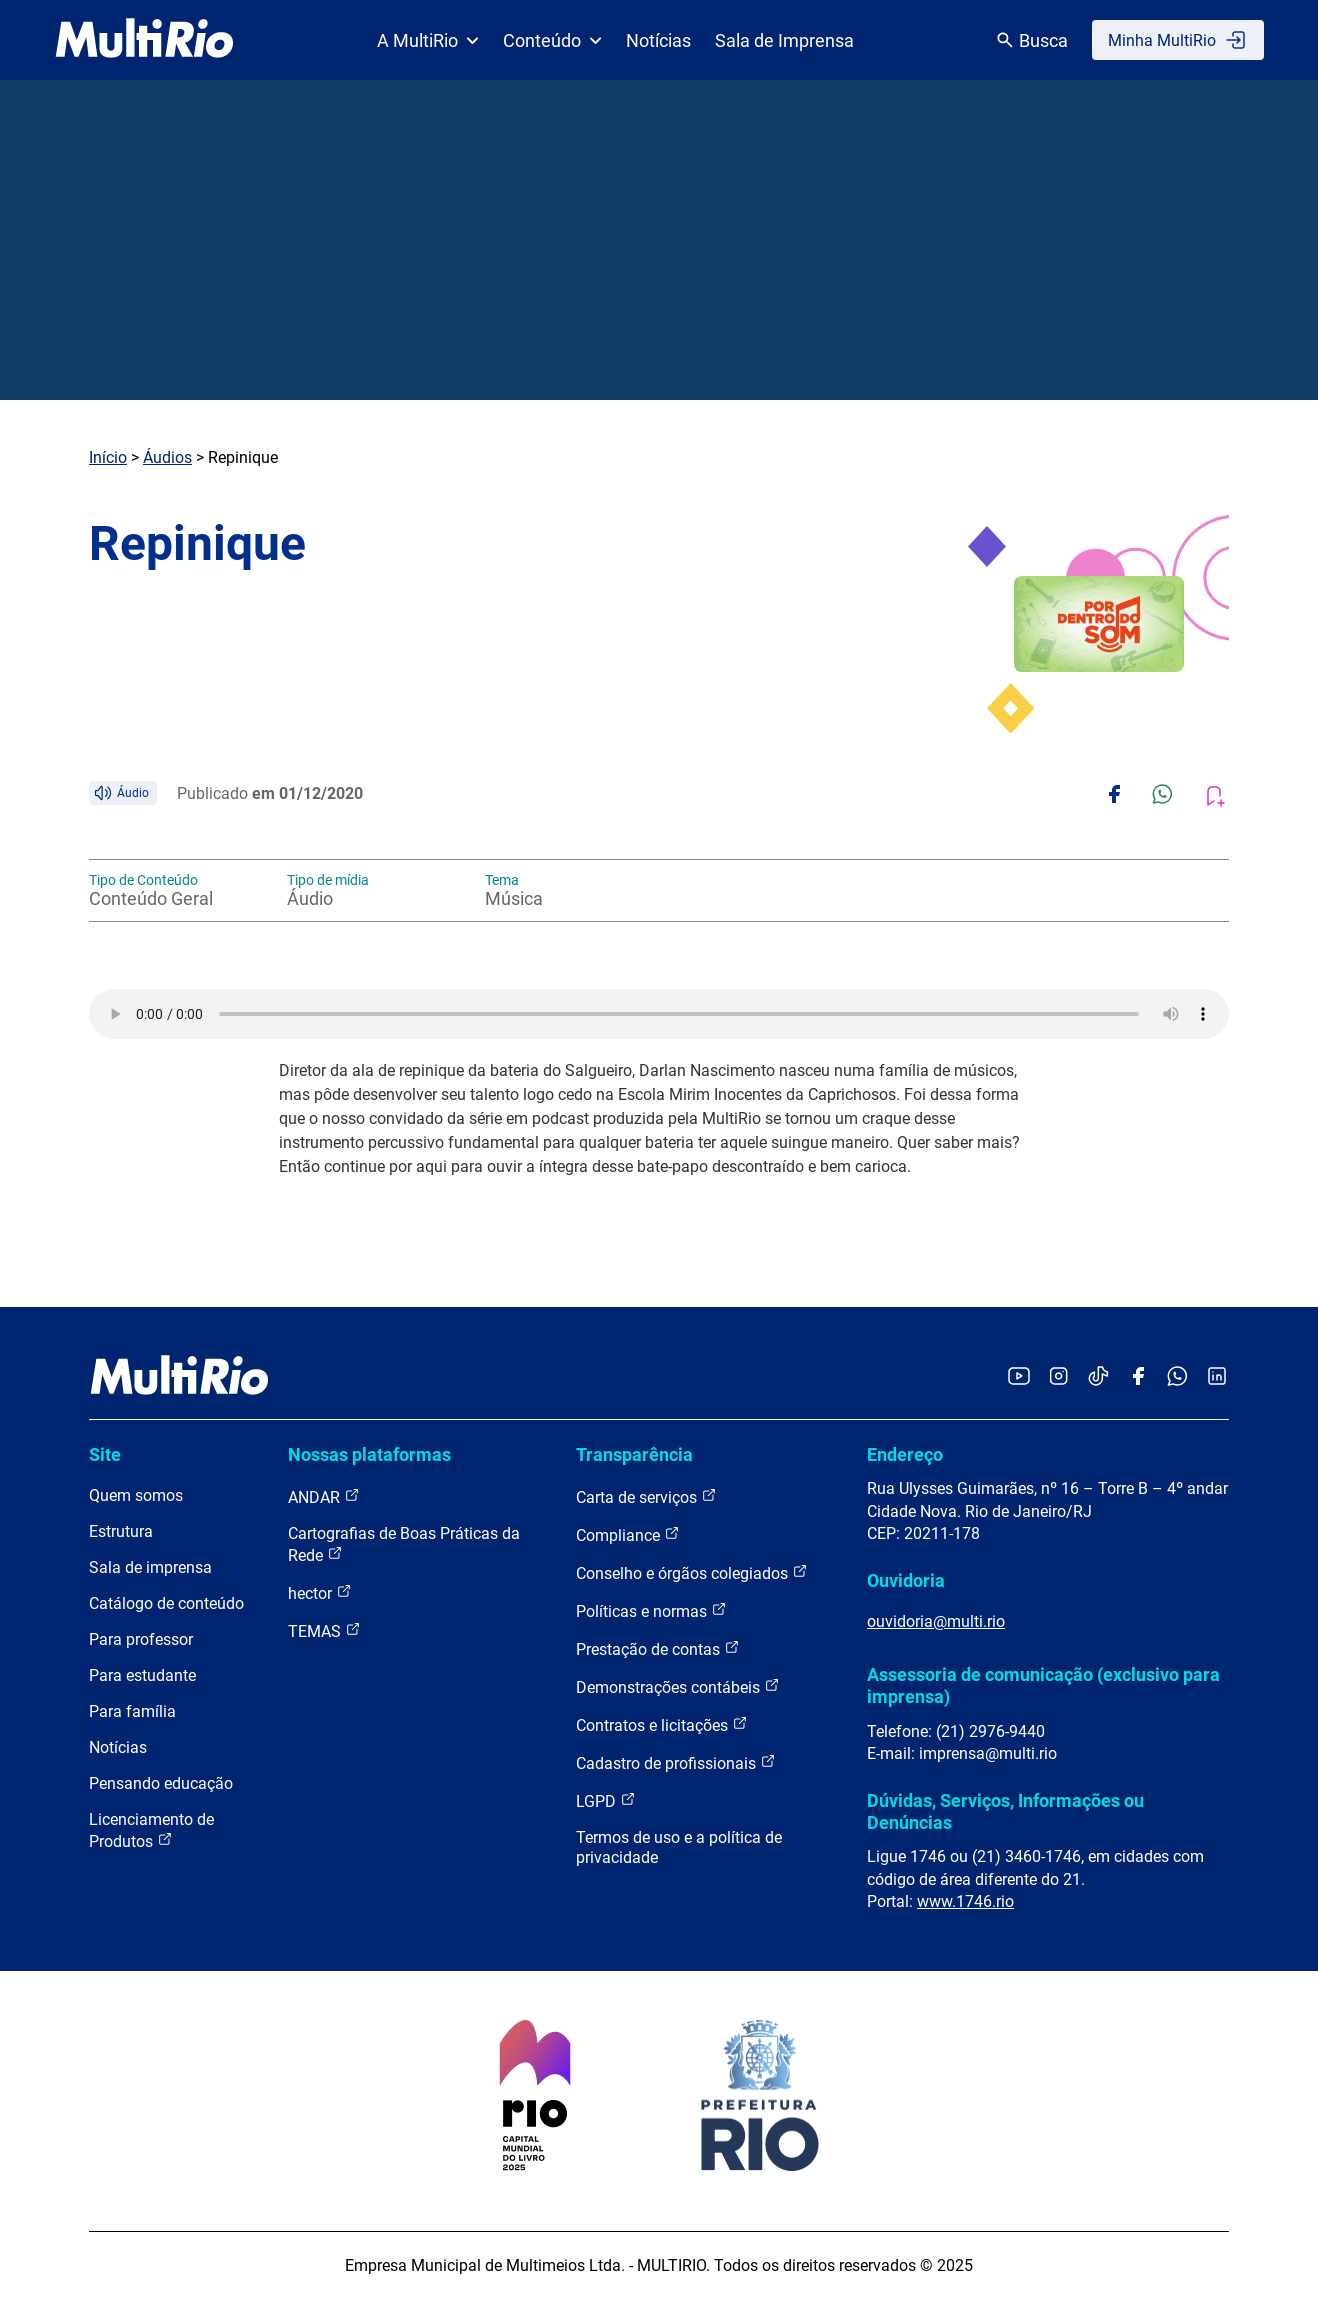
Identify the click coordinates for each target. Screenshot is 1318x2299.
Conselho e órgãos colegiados (692, 1572)
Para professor (141, 1639)
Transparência (634, 1454)
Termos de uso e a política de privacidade (679, 1847)
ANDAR (324, 1496)
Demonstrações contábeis (678, 1686)
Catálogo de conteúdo (166, 1603)
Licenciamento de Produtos (151, 1830)
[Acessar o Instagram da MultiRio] (1058, 1377)
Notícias (658, 40)
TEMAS (324, 1630)
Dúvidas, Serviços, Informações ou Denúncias (1005, 1811)
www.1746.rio (965, 1901)
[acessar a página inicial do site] (144, 40)
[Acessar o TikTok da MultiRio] (1098, 1377)
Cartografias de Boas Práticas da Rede (404, 1544)
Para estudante (142, 1675)
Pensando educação (161, 1783)
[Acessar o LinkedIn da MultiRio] (1217, 1377)
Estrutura (121, 1531)
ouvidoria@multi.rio (936, 1621)
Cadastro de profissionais (676, 1762)
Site (105, 1454)
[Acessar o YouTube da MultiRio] (1019, 1377)
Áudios (167, 457)
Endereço (905, 1454)
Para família (132, 1711)
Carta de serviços (646, 1496)
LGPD (606, 1800)
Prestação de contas (658, 1648)
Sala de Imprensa (784, 40)
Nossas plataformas (369, 1454)
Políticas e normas (651, 1610)
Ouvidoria (906, 1580)
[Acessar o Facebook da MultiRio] (1138, 1377)
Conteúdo (552, 40)
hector (320, 1592)
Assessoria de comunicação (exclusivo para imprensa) (1043, 1685)
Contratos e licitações (662, 1724)
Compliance (628, 1534)
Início (108, 457)
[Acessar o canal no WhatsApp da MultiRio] (1177, 1377)
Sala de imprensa (150, 1567)
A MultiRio (428, 40)
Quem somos (136, 1495)
